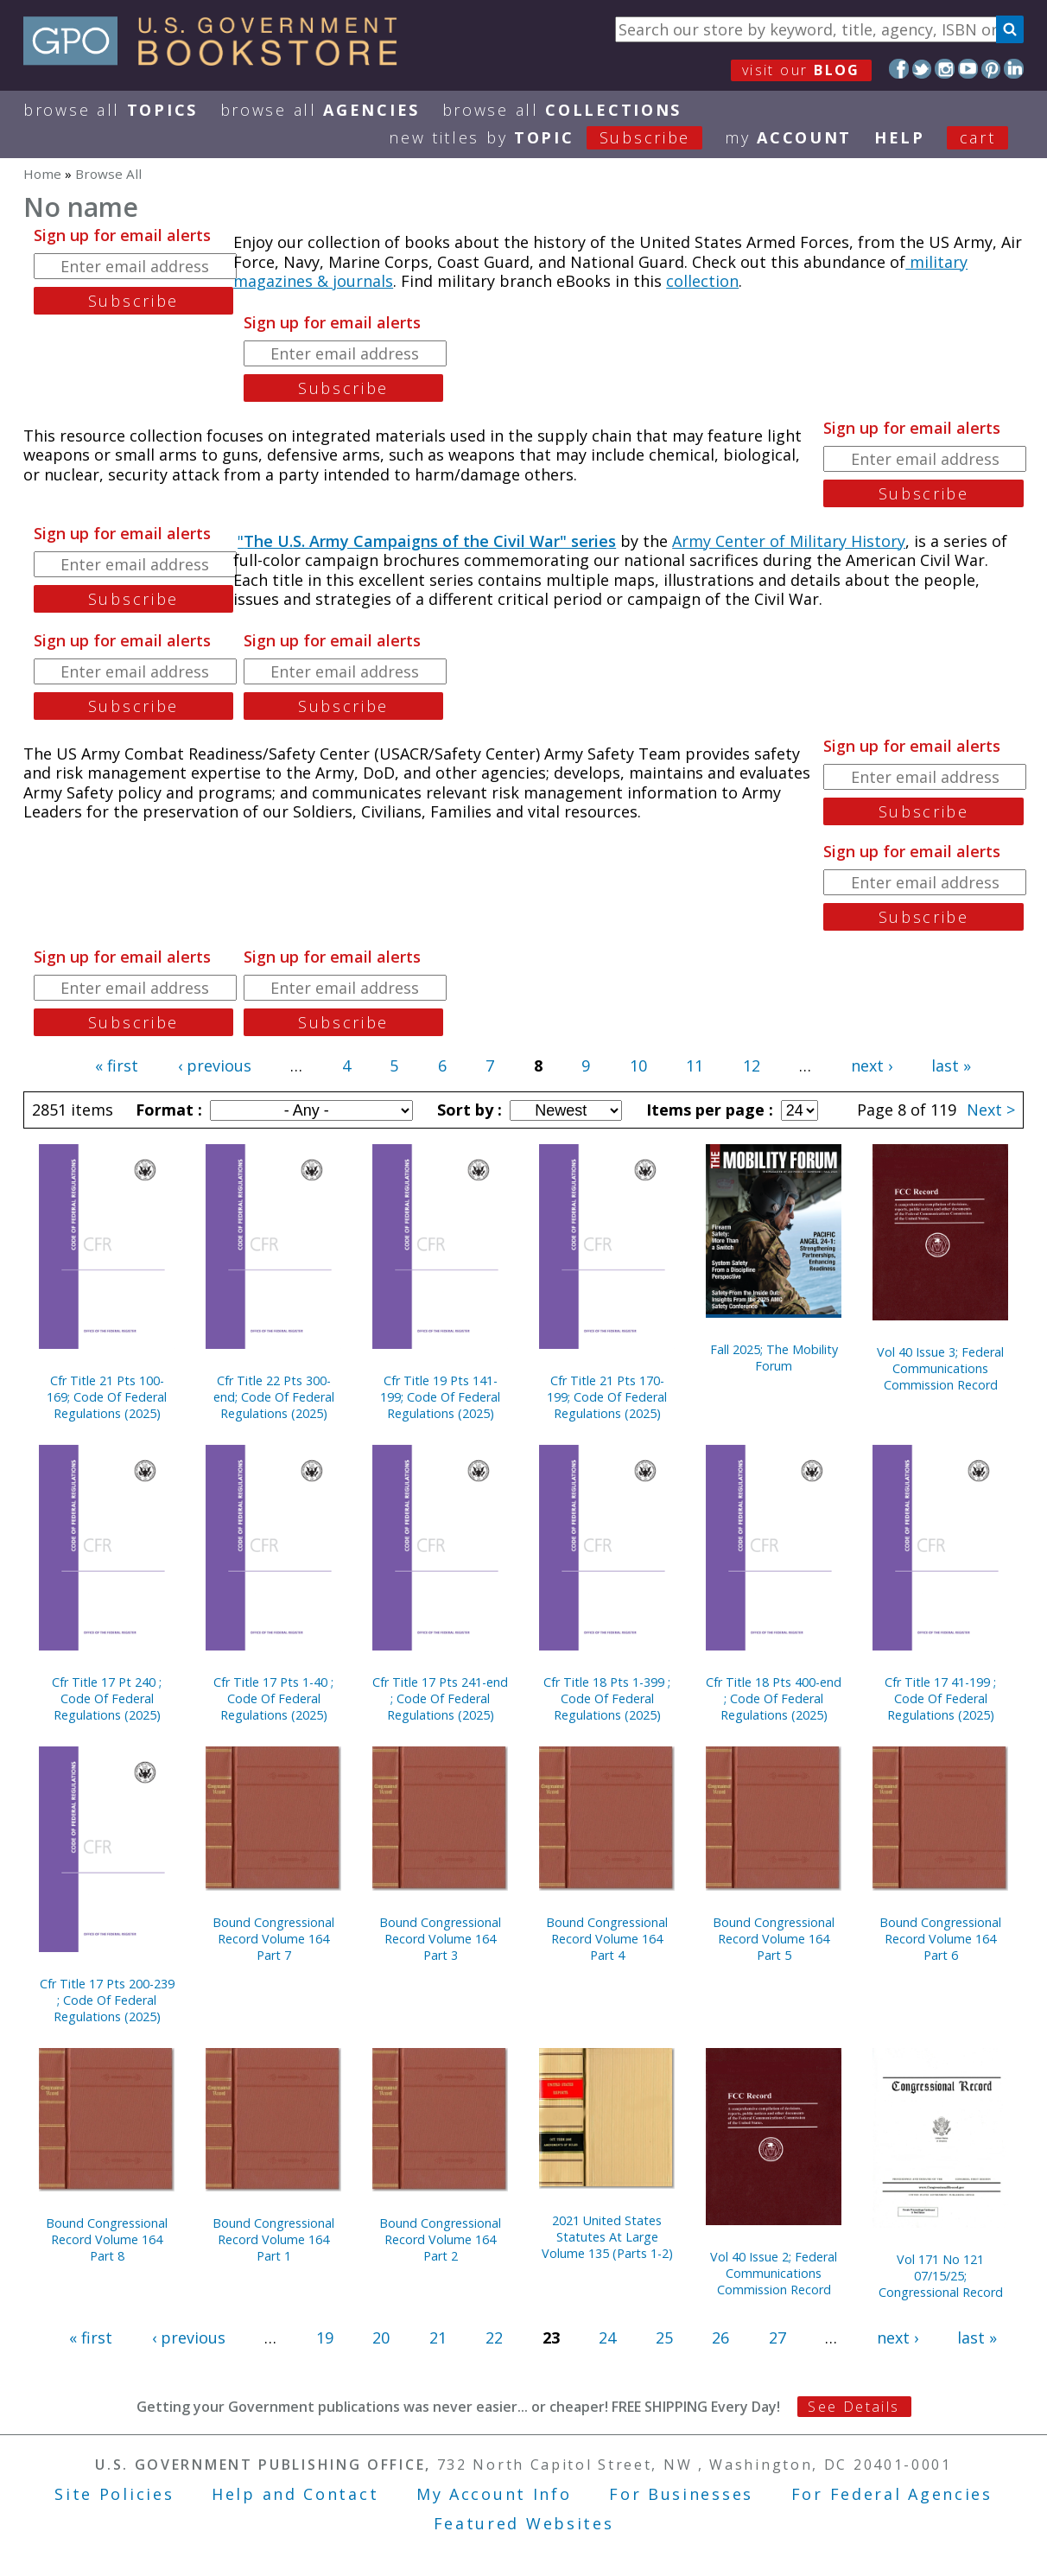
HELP (899, 137)
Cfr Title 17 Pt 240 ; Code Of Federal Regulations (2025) (107, 1698)
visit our (801, 70)
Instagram (945, 69)
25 (664, 2337)
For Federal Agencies (892, 2494)
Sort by (467, 1109)
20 (381, 2337)
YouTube (968, 69)
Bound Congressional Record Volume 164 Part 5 (773, 1938)
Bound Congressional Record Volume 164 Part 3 (440, 1938)
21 (438, 2337)
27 (777, 2337)
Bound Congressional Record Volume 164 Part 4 (607, 1938)
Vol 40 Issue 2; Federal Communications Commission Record (773, 2273)
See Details (853, 2406)
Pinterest (991, 69)
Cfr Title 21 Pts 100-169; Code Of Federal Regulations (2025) (107, 1397)
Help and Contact (295, 2494)
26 (720, 2337)
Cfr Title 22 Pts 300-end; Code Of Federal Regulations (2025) (273, 1397)
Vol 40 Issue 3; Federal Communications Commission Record (940, 1368)
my (788, 137)
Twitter (922, 69)
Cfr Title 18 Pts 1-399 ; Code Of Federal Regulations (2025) (606, 1698)
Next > (991, 1109)
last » (951, 1065)
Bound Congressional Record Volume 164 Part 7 (273, 1938)
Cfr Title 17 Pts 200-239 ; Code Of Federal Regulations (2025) (107, 2000)
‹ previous (214, 1065)
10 (638, 1065)
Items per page (707, 1109)
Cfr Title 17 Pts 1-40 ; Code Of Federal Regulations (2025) (273, 1698)
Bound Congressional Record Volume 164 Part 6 (940, 1938)
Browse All (110, 109)
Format (167, 1109)
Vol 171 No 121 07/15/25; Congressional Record (941, 2275)
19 (324, 2337)
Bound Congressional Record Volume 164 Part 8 (107, 2239)
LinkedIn (1014, 69)
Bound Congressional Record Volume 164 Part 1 (273, 2239)
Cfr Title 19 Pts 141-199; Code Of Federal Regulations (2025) (440, 1397)
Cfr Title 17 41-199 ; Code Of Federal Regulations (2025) (940, 1698)
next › (871, 1065)
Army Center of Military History (788, 541)
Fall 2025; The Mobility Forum (774, 1357)
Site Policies (114, 2494)
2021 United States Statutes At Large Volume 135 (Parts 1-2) (607, 2236)
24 (607, 2337)
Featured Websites (524, 2523)
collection (702, 280)
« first (116, 1065)
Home (42, 173)
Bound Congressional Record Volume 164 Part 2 (440, 2239)
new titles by (557, 137)
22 (494, 2337)
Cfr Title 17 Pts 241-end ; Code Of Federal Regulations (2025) (440, 1698)
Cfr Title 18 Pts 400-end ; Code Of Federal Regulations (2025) (773, 1698)
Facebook (899, 69)
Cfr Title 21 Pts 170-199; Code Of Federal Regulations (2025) (607, 1397)
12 (751, 1065)
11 (694, 1065)
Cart (978, 137)
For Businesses (681, 2494)
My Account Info (494, 2494)
